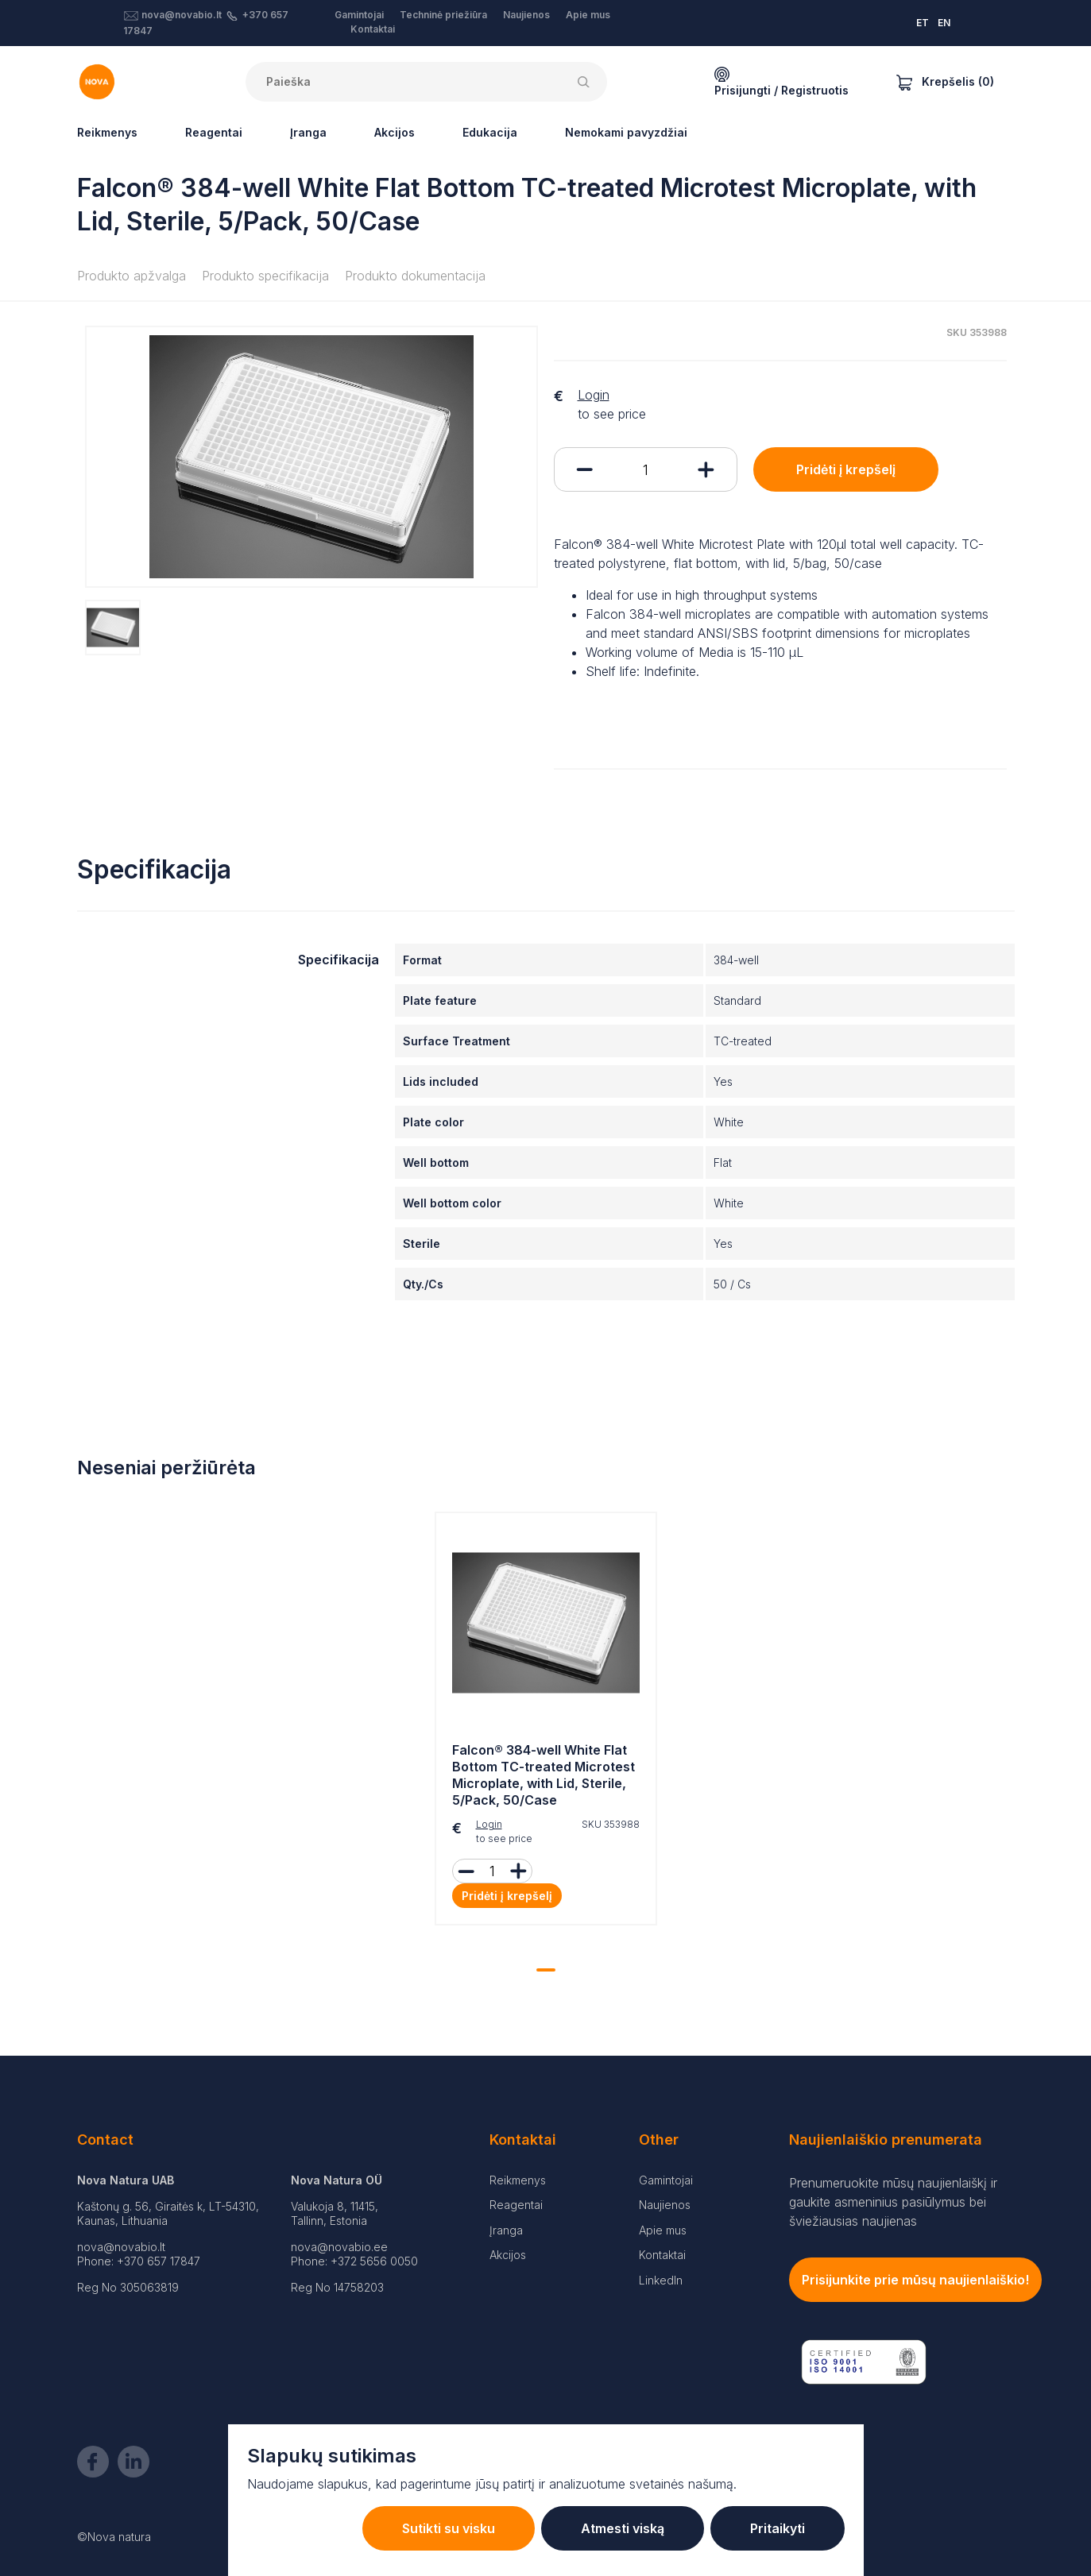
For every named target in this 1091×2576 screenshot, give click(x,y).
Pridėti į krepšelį (846, 469)
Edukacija (489, 132)
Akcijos (394, 132)
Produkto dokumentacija (415, 276)
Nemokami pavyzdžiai (626, 132)
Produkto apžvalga (131, 276)
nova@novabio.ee (339, 2247)
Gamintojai (359, 15)
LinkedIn (661, 2280)
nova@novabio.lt (181, 15)
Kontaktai (372, 29)
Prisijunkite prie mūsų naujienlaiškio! (915, 2280)
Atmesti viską (622, 2528)
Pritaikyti (777, 2528)
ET (922, 23)
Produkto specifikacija (265, 276)
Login (593, 395)
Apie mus (588, 15)
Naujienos (526, 15)
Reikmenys (107, 132)
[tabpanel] (546, 1722)
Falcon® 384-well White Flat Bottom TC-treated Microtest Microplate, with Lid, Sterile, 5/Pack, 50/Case (543, 1774)
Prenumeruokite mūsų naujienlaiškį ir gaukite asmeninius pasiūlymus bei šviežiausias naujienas (893, 2202)
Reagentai (213, 132)
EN (944, 23)
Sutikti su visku (448, 2528)
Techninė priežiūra (443, 15)
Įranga (308, 132)
